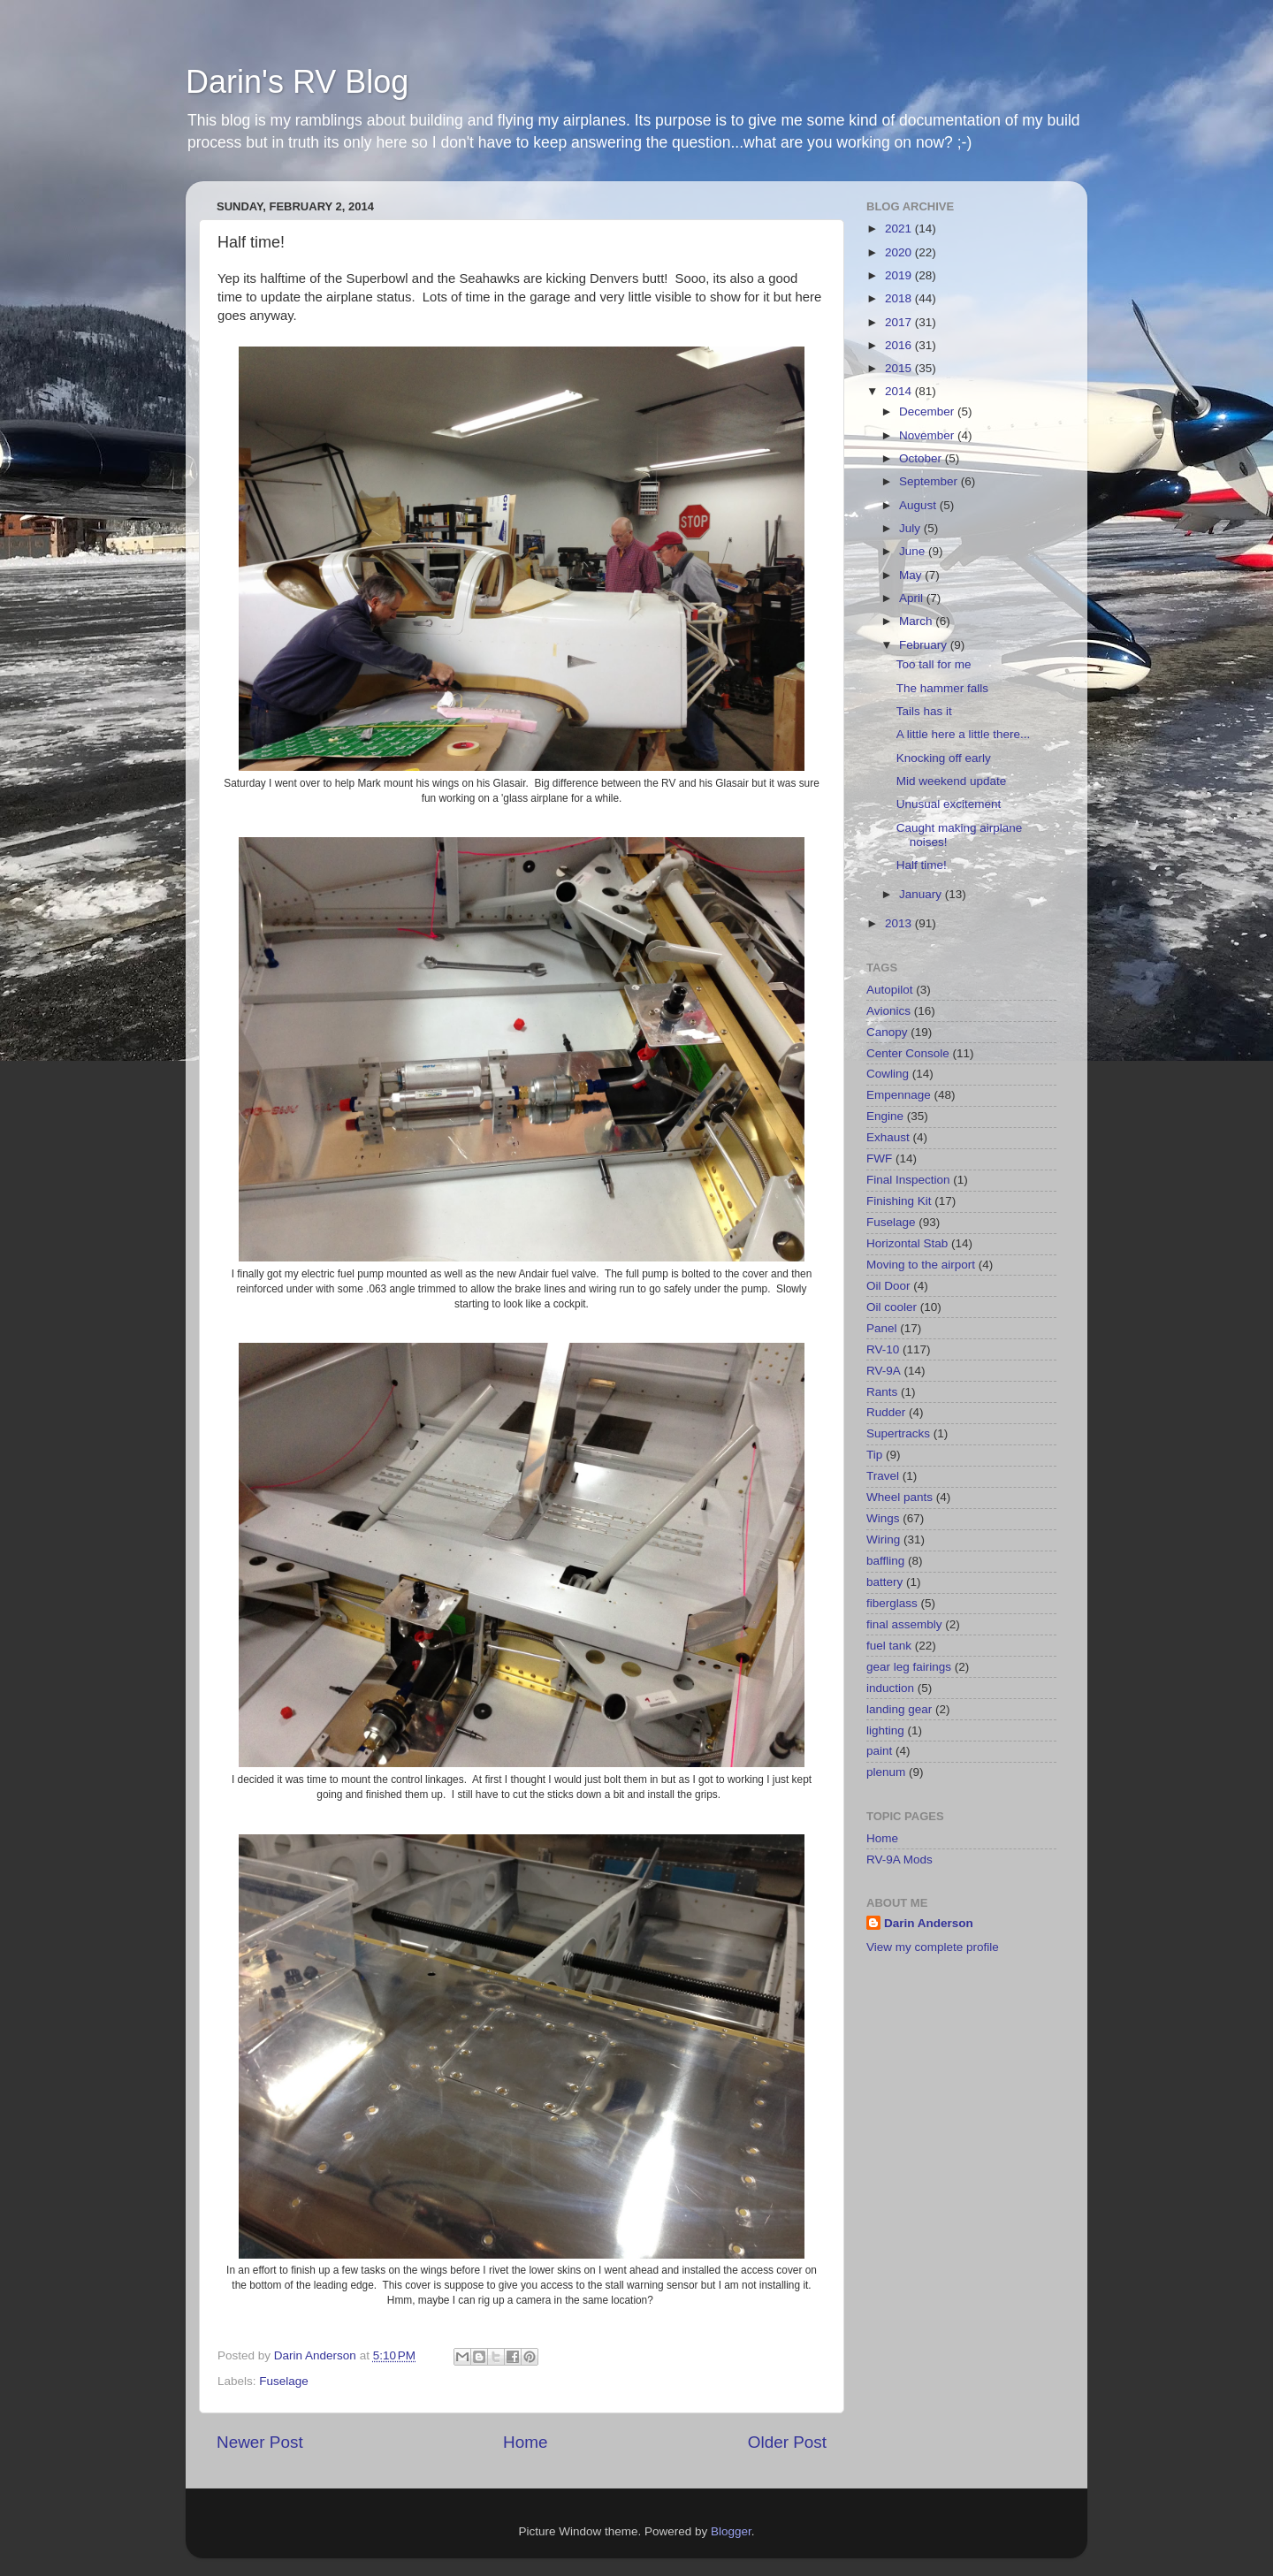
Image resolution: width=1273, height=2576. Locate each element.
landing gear (899, 1709)
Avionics (888, 1010)
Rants (881, 1392)
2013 (900, 923)
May (912, 575)
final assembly (904, 1624)
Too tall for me (934, 664)
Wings (883, 1518)
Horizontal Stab (907, 1243)
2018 (900, 298)
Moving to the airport (920, 1264)
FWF (879, 1158)
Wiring (883, 1539)
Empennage (898, 1094)
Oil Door (888, 1285)
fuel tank (888, 1645)
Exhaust (888, 1137)
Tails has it (924, 711)
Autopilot (889, 989)
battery (884, 1582)
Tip (874, 1454)
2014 (900, 391)
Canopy (887, 1032)
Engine (884, 1116)
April (912, 598)
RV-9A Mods (899, 1859)
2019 (900, 275)
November (928, 435)
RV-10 (882, 1349)
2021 (900, 228)
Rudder (885, 1412)
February (924, 645)
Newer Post (260, 2442)
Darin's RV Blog (297, 82)
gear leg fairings (908, 1666)
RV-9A (883, 1370)
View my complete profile (932, 1947)
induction (890, 1688)
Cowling (887, 1073)
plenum (885, 1772)
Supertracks (898, 1433)
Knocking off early (943, 758)
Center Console (907, 1053)
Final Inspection (908, 1179)
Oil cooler (891, 1307)
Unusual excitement (949, 804)
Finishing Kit (899, 1201)
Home (525, 2442)
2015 (900, 368)
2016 (900, 345)
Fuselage (284, 2381)
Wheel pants (899, 1497)
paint (879, 1750)
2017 (900, 322)
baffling (885, 1560)
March (917, 621)
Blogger (731, 2531)
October (922, 458)
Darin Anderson (928, 1923)
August (919, 505)
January (922, 894)
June (913, 551)
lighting (885, 1730)
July (911, 528)
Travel (882, 1475)
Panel (881, 1328)
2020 (900, 252)
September (930, 481)
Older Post (787, 2442)
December (928, 411)
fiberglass (892, 1603)
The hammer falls (942, 688)
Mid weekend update (951, 781)
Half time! (921, 865)
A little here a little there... (963, 734)
